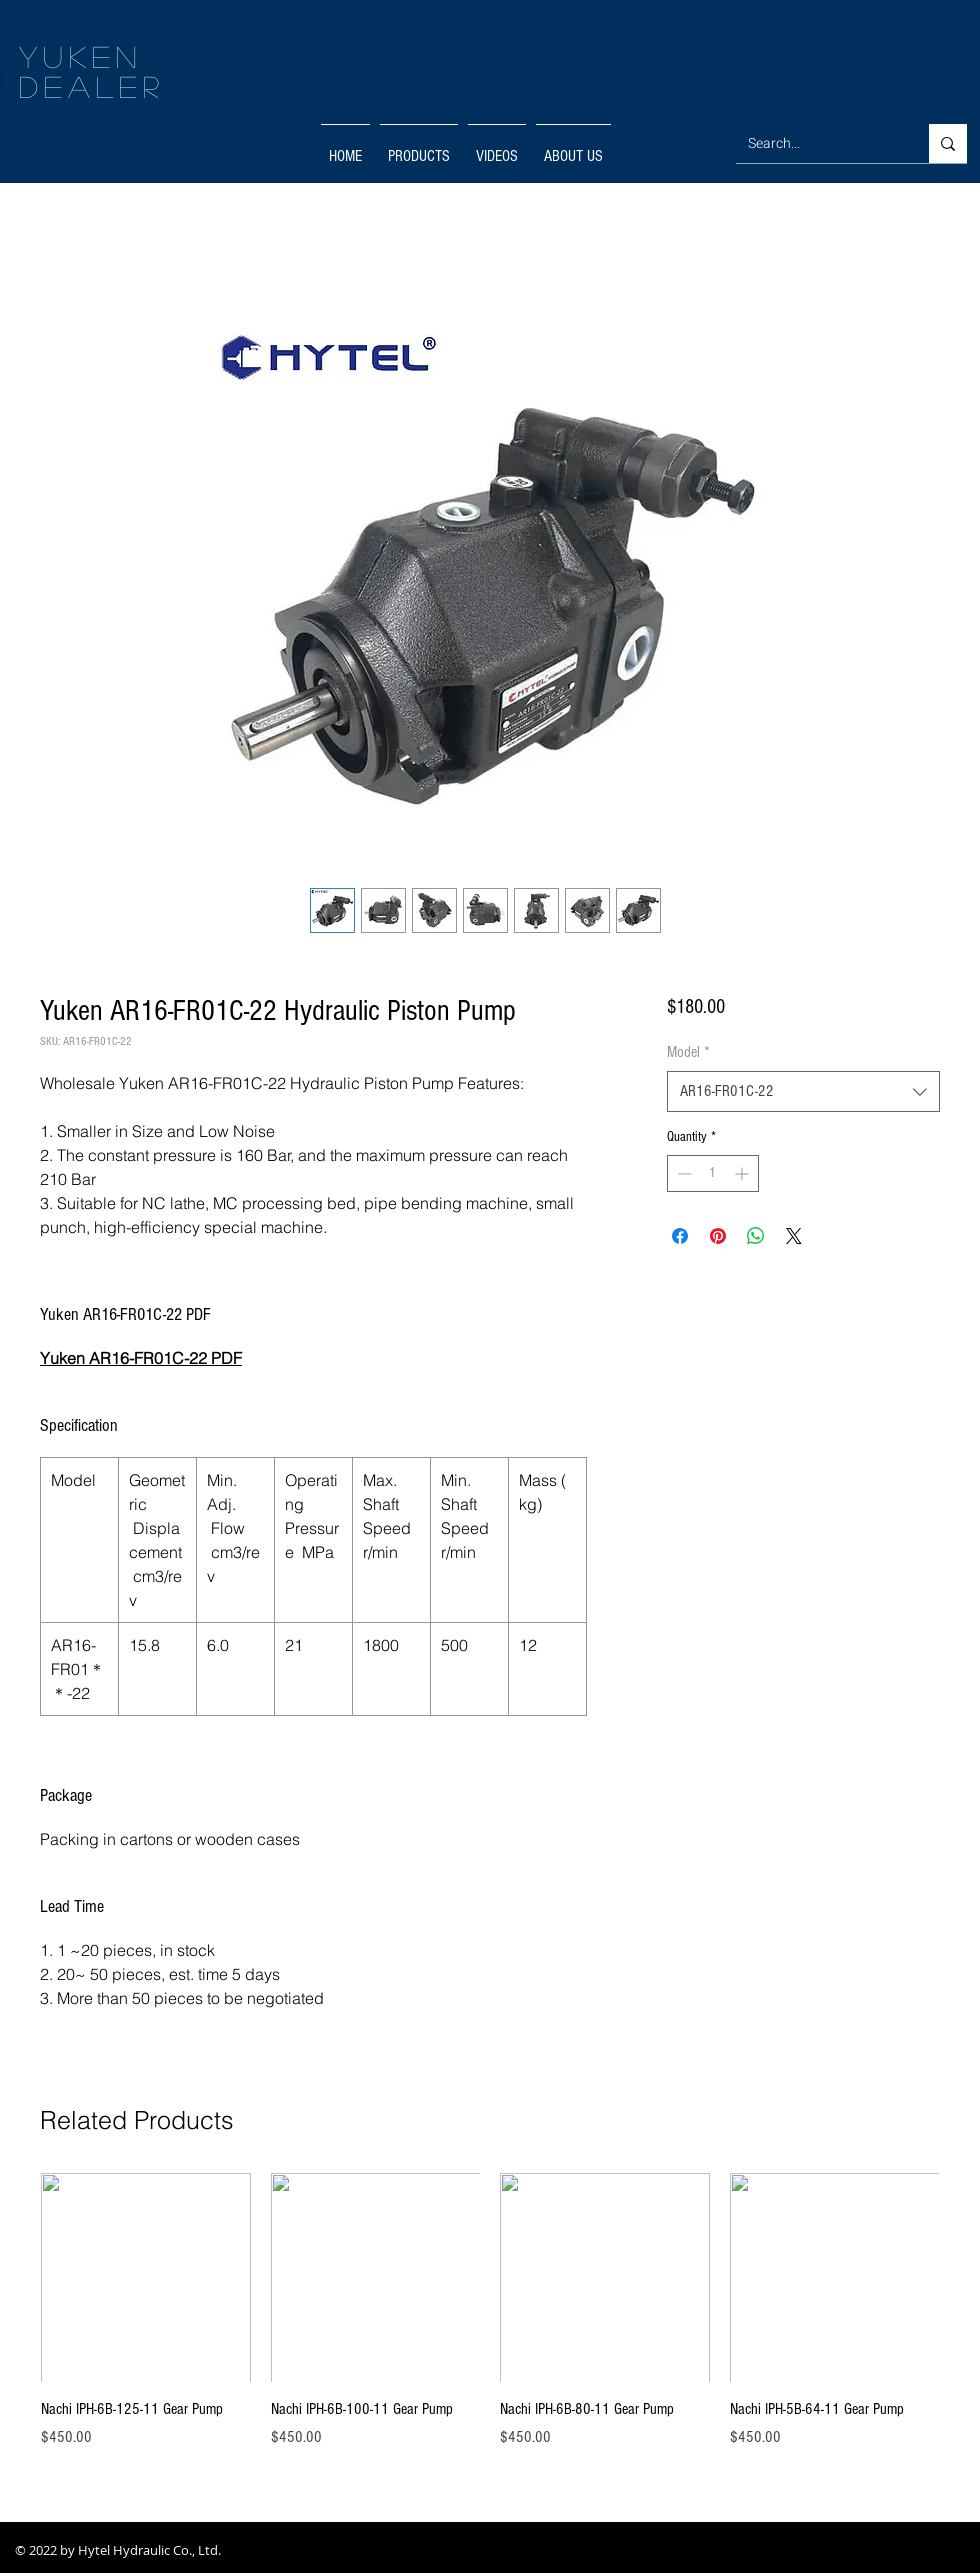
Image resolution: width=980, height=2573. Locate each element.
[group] (490, 2322)
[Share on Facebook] (680, 1236)
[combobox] (803, 1091)
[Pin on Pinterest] (718, 1236)
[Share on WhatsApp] (756, 1236)
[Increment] (743, 1173)
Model (688, 1052)
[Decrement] (682, 1173)
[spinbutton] (713, 1173)
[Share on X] (794, 1236)
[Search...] (817, 143)
